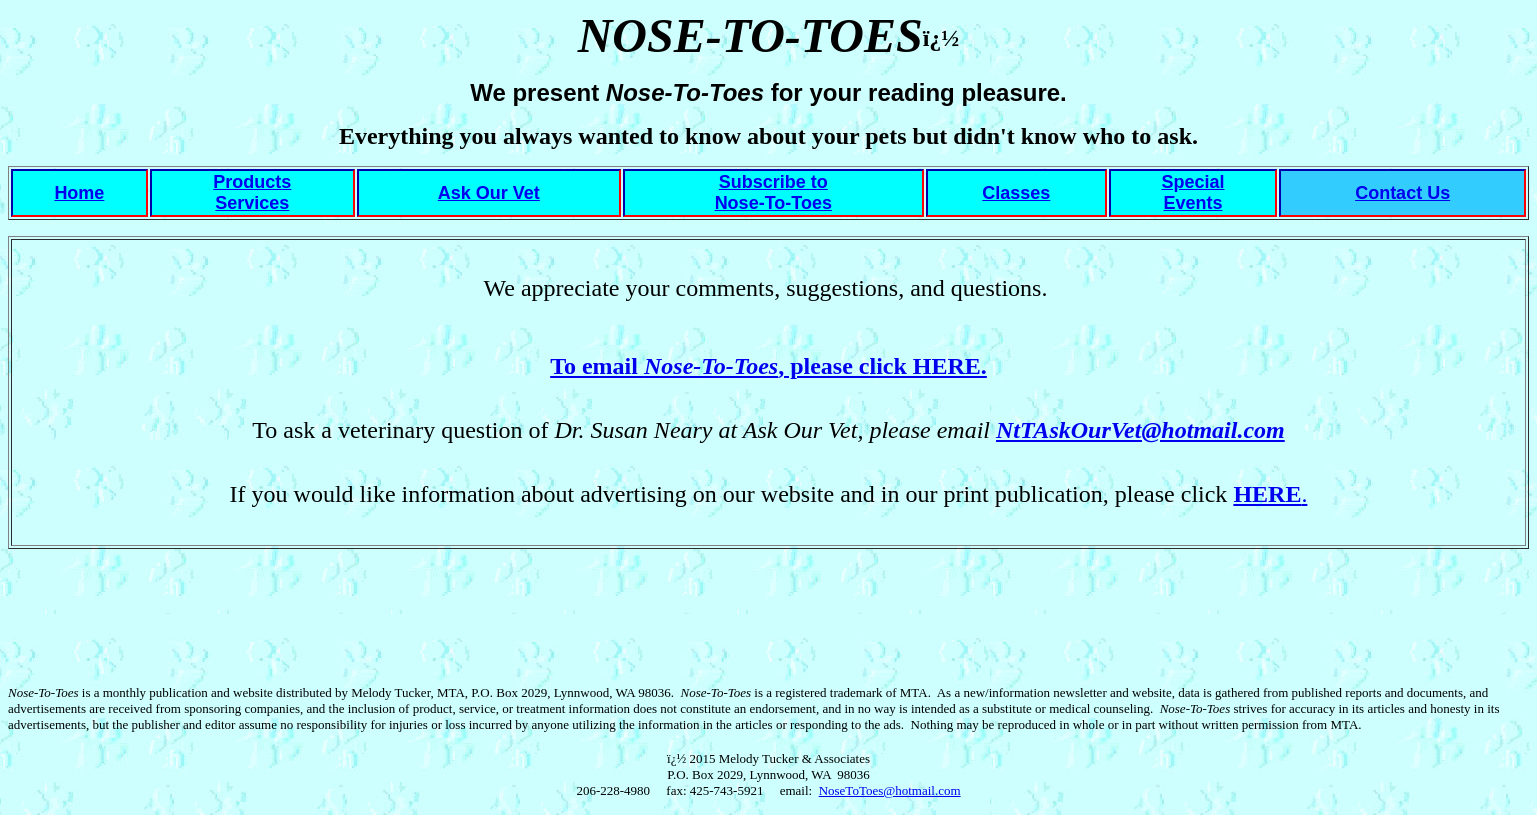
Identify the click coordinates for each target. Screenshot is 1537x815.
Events (1193, 203)
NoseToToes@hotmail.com (890, 790)
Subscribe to (773, 182)
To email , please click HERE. (768, 366)
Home (79, 193)
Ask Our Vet (489, 193)
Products (252, 182)
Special (1192, 182)
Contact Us (1402, 193)
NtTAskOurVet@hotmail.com (1140, 430)
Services (252, 203)
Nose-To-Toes (773, 203)
